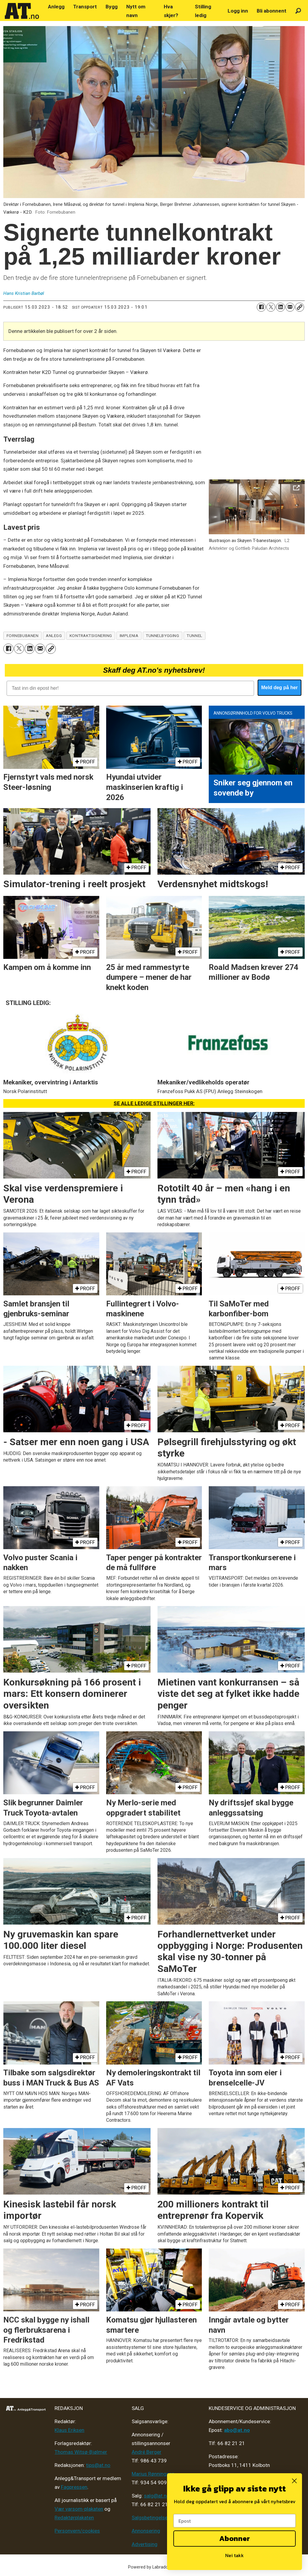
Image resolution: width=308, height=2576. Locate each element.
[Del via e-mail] (290, 307)
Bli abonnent (271, 11)
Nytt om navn (135, 11)
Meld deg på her (279, 687)
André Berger (146, 2452)
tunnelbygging (162, 635)
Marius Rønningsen (153, 2474)
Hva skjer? (171, 11)
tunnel (194, 635)
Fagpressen (74, 2487)
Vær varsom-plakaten (79, 2509)
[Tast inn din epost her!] (130, 688)
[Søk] (298, 11)
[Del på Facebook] (261, 307)
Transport (85, 7)
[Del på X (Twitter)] (270, 307)
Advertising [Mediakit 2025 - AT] (144, 2544)
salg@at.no (156, 2496)
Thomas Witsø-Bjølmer (81, 2452)
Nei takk (234, 2555)
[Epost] (234, 2520)
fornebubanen (23, 635)
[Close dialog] (294, 2481)
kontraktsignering (91, 635)
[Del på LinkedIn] (280, 307)
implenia (129, 635)
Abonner (234, 2538)
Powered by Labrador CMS (154, 2567)
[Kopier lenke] (299, 307)
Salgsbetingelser (150, 2518)
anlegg (54, 635)
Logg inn (238, 11)
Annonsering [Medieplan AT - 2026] (146, 2531)
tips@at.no (98, 2465)
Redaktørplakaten (74, 2518)
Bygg (112, 7)
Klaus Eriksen (69, 2430)
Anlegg (56, 7)
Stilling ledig (203, 11)
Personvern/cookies (77, 2531)
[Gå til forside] (22, 11)
